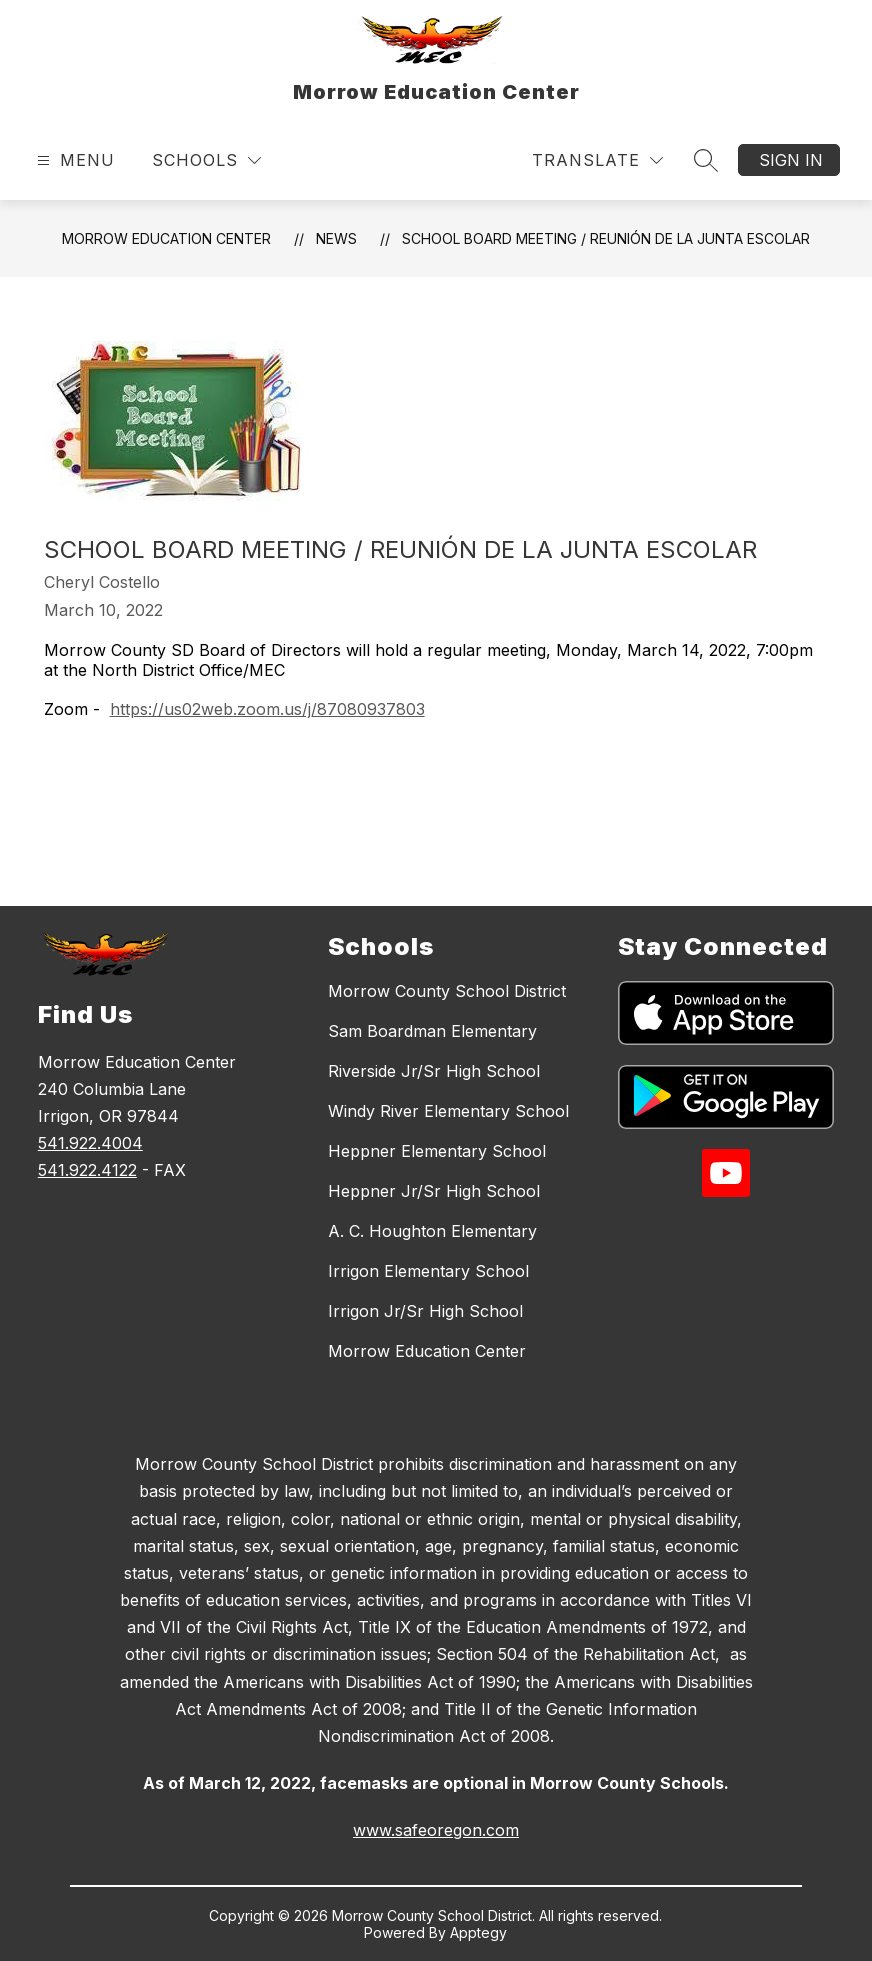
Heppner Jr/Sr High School (434, 1191)
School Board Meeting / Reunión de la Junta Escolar (606, 238)
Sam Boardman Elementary (432, 1031)
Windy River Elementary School (448, 1111)
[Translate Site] (597, 160)
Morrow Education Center (166, 238)
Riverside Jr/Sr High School (434, 1071)
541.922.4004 (90, 1143)
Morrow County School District (447, 991)
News (336, 238)
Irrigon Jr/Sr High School (425, 1311)
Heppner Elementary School (437, 1151)
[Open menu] (73, 160)
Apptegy (478, 1932)
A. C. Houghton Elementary (432, 1231)
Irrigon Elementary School (428, 1271)
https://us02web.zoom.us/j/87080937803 (267, 709)
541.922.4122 (87, 1170)
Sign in (791, 160)
